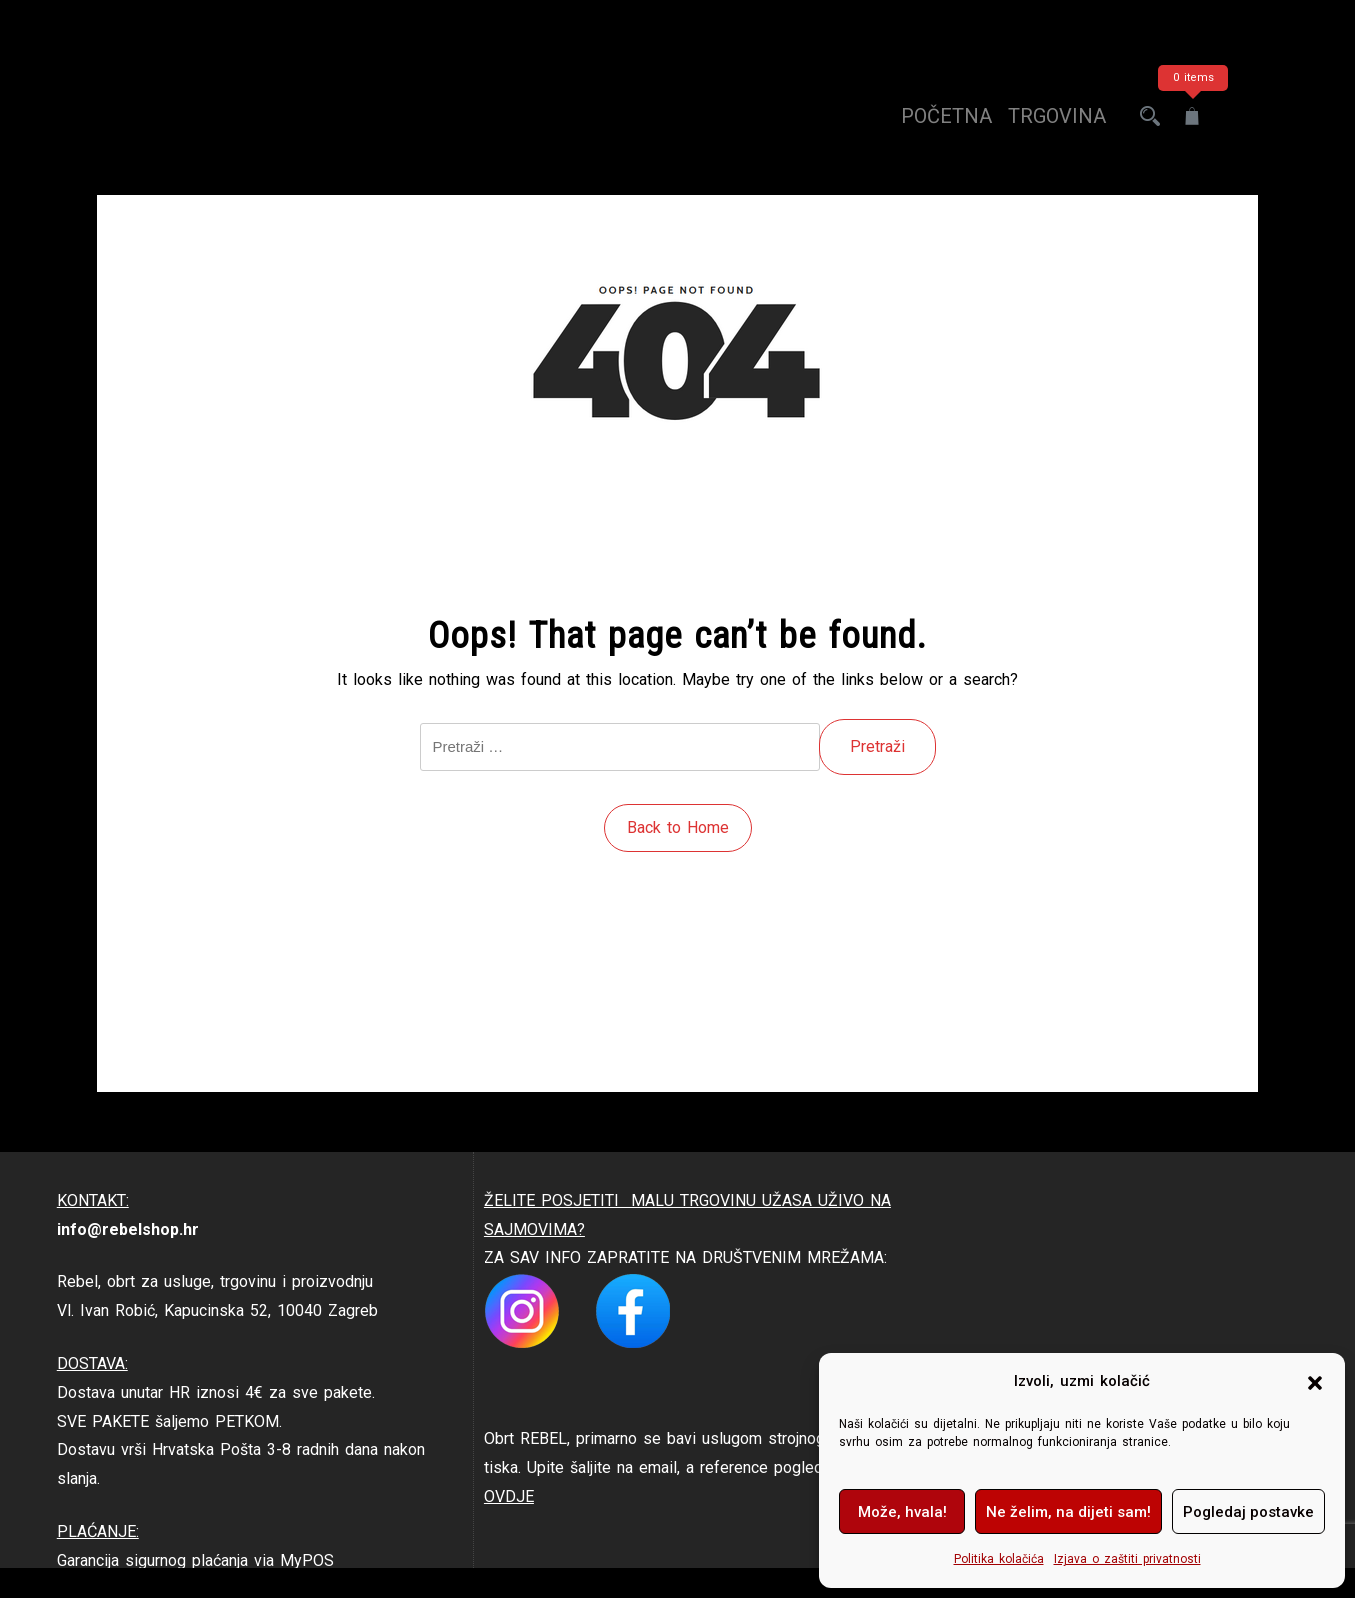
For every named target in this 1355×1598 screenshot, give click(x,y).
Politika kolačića (999, 1559)
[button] (1315, 1382)
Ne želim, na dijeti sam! (1068, 1512)
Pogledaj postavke (1248, 1512)
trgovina (1057, 116)
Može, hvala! (902, 1512)
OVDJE (509, 1496)
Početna (946, 116)
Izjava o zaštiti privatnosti (1127, 1559)
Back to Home (678, 827)
